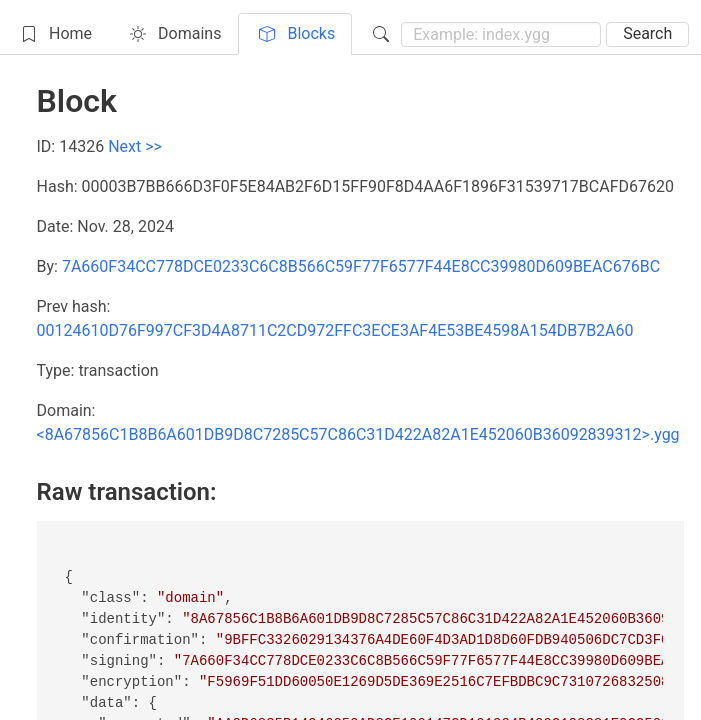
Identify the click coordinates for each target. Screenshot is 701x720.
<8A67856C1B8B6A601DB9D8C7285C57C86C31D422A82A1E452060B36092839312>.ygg (358, 434)
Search (647, 33)
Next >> (135, 146)
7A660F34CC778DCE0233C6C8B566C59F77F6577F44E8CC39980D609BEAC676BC (361, 266)
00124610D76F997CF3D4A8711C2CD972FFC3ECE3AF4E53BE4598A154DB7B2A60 (335, 330)
